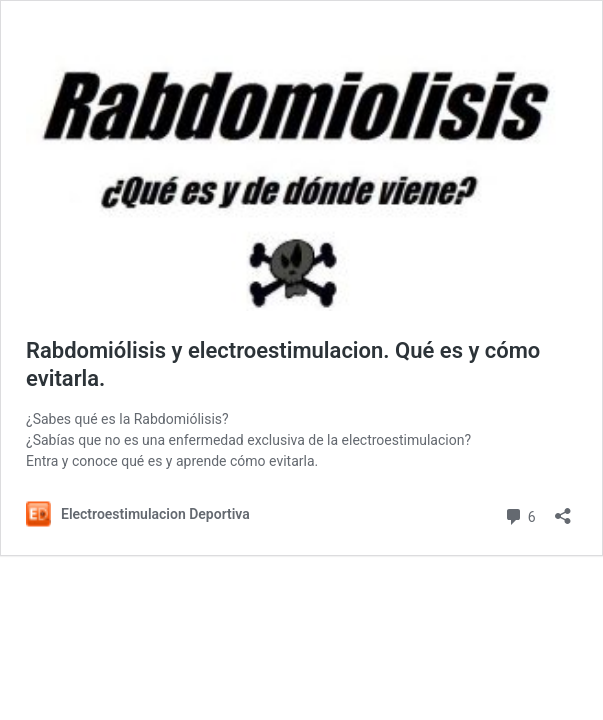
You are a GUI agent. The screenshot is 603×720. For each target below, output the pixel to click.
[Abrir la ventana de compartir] (563, 509)
